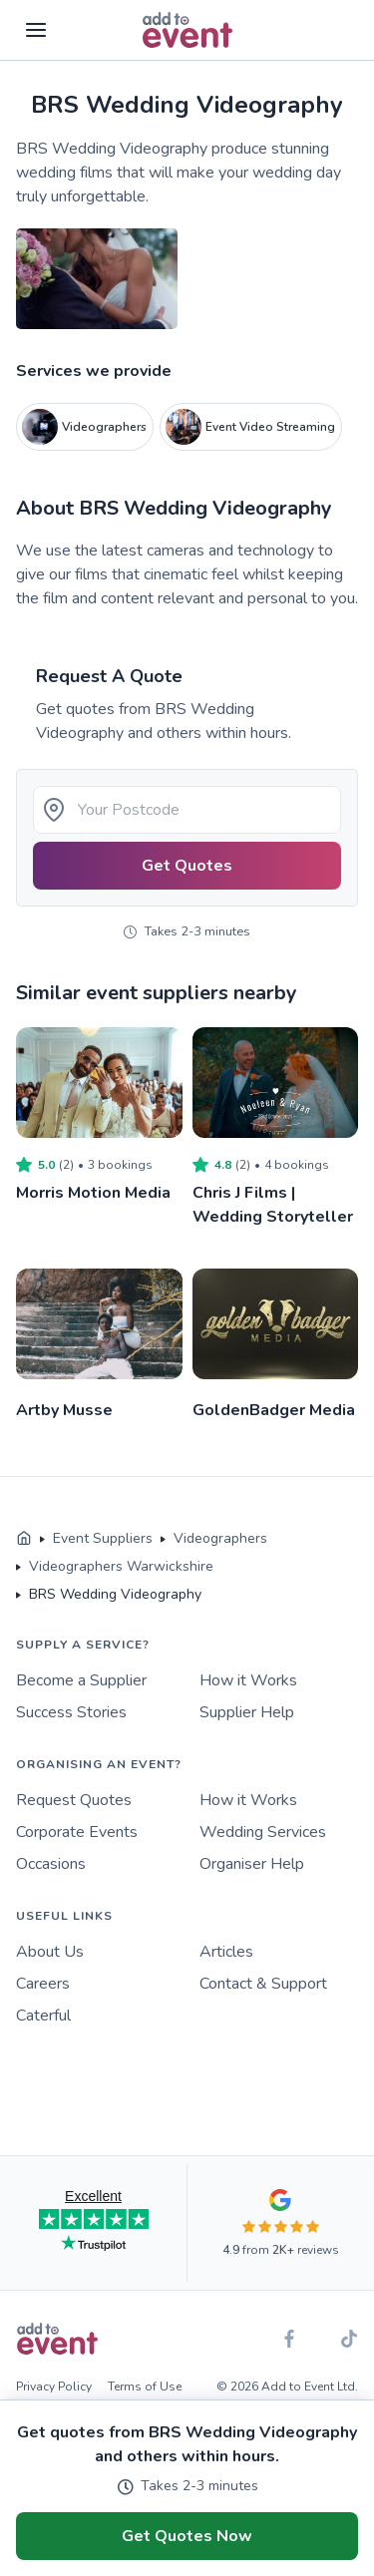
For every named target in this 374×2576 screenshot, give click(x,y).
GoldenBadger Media (273, 1410)
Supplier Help (246, 1712)
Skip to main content (71, 89)
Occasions (51, 1864)
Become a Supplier (81, 1680)
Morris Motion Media (93, 1193)
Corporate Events (77, 1832)
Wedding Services (262, 1832)
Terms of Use (145, 2386)
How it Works (248, 1680)
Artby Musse (64, 1410)
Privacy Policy (54, 2386)
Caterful (43, 2015)
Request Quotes (74, 1800)
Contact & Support (263, 1984)
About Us (50, 1952)
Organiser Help (251, 1864)
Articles (226, 1952)
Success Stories (71, 1712)
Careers (43, 1984)
